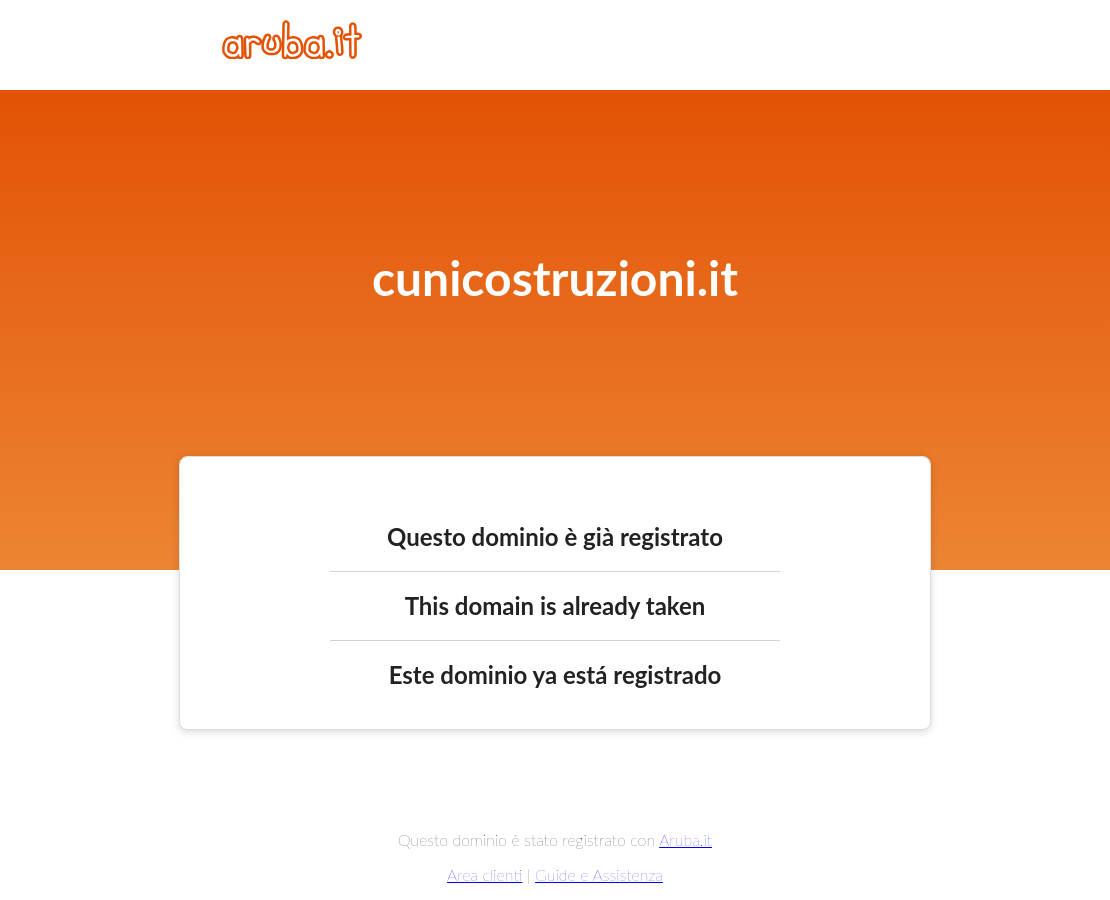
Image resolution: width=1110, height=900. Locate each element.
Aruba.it (685, 839)
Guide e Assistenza (599, 874)
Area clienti (484, 874)
